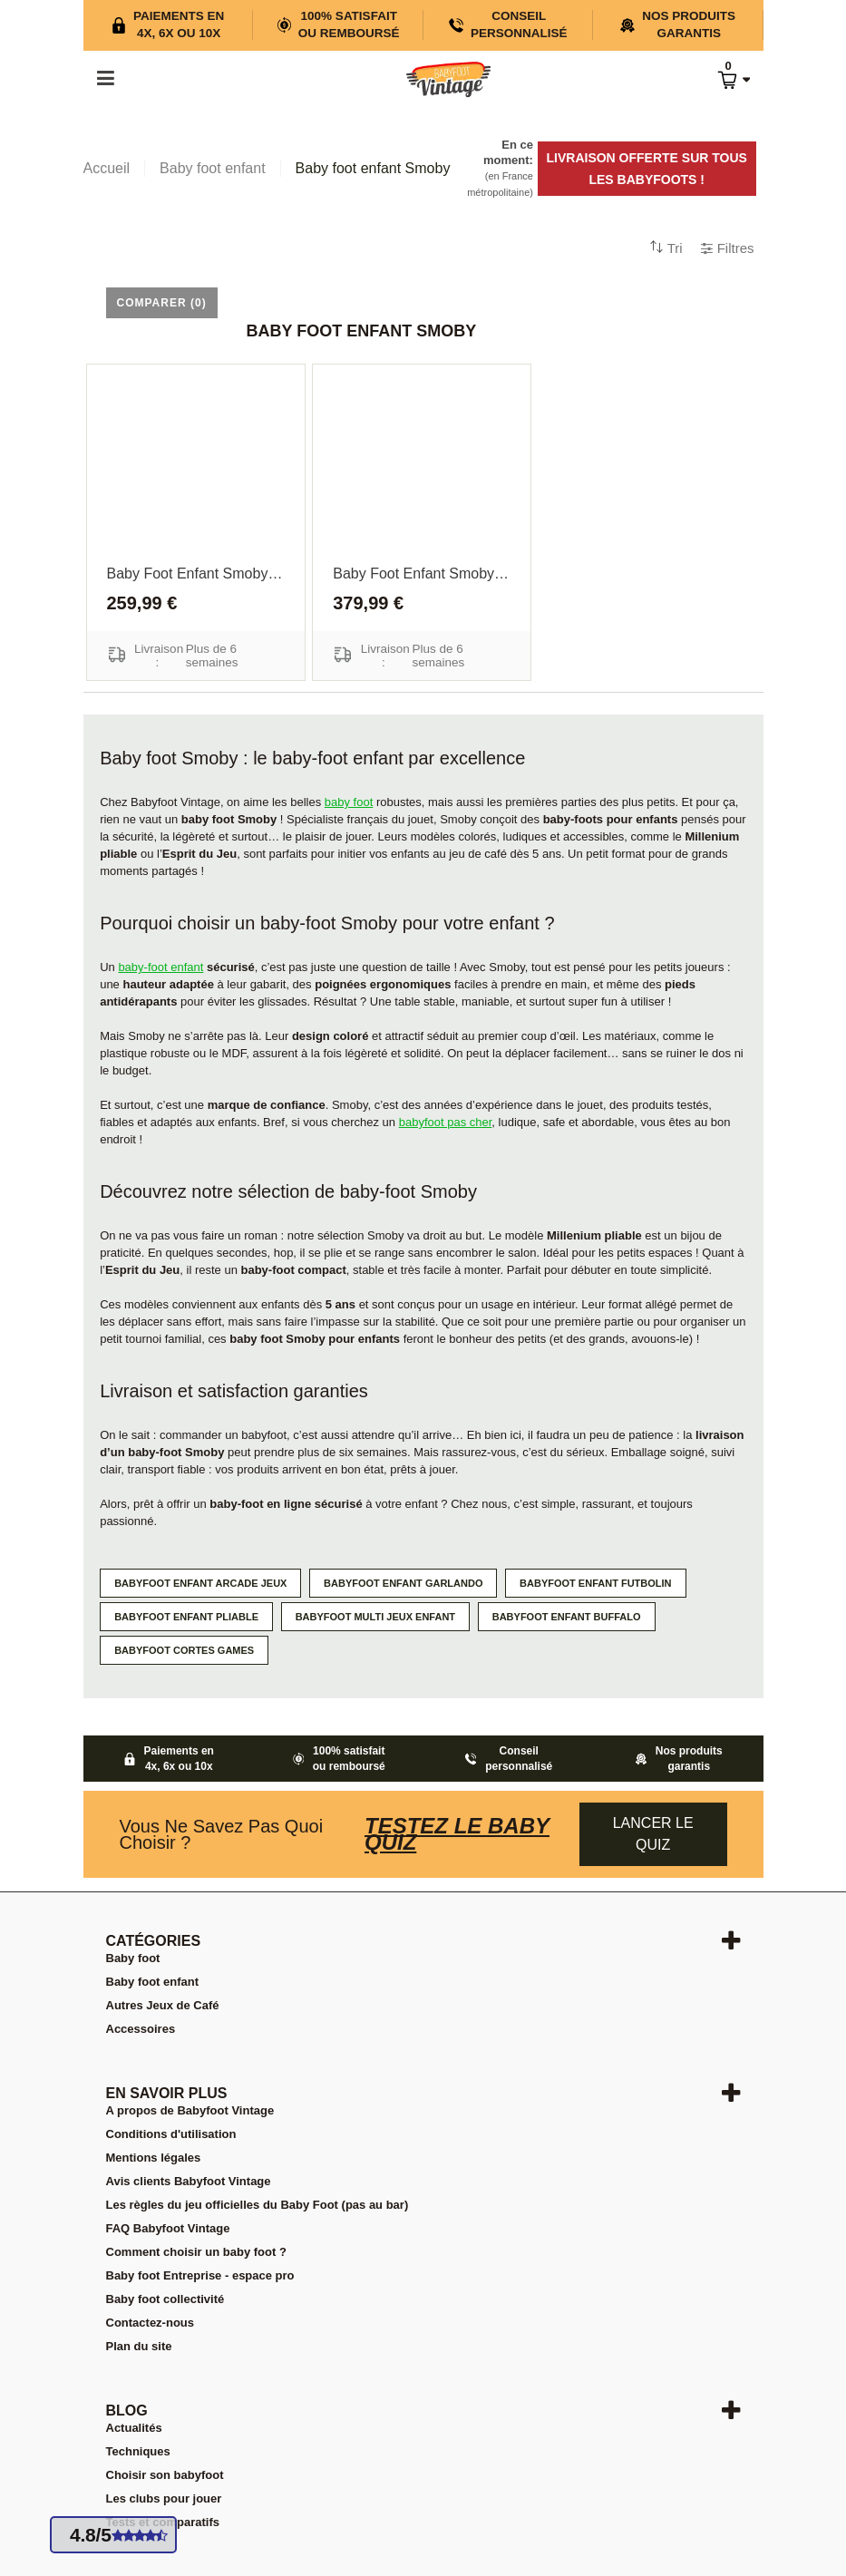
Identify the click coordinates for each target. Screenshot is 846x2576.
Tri (675, 248)
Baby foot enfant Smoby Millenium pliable (196, 573)
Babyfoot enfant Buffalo (566, 1616)
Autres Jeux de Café (162, 2005)
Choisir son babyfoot (165, 2475)
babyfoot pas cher (445, 1122)
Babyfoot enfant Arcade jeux (200, 1583)
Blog (127, 2410)
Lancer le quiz (653, 1833)
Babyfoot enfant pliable (186, 1616)
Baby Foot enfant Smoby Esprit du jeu (422, 573)
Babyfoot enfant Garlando (403, 1583)
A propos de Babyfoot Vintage (190, 2110)
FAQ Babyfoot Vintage (168, 2228)
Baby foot (133, 1958)
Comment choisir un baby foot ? (196, 2252)
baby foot (349, 802)
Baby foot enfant (152, 1981)
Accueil (107, 168)
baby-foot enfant (160, 967)
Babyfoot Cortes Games (184, 1650)
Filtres (735, 248)
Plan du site (139, 2346)
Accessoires (141, 2029)
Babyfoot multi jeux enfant (375, 1616)
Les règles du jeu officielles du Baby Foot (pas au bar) (257, 2204)
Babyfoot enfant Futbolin (595, 1583)
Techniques (138, 2451)
